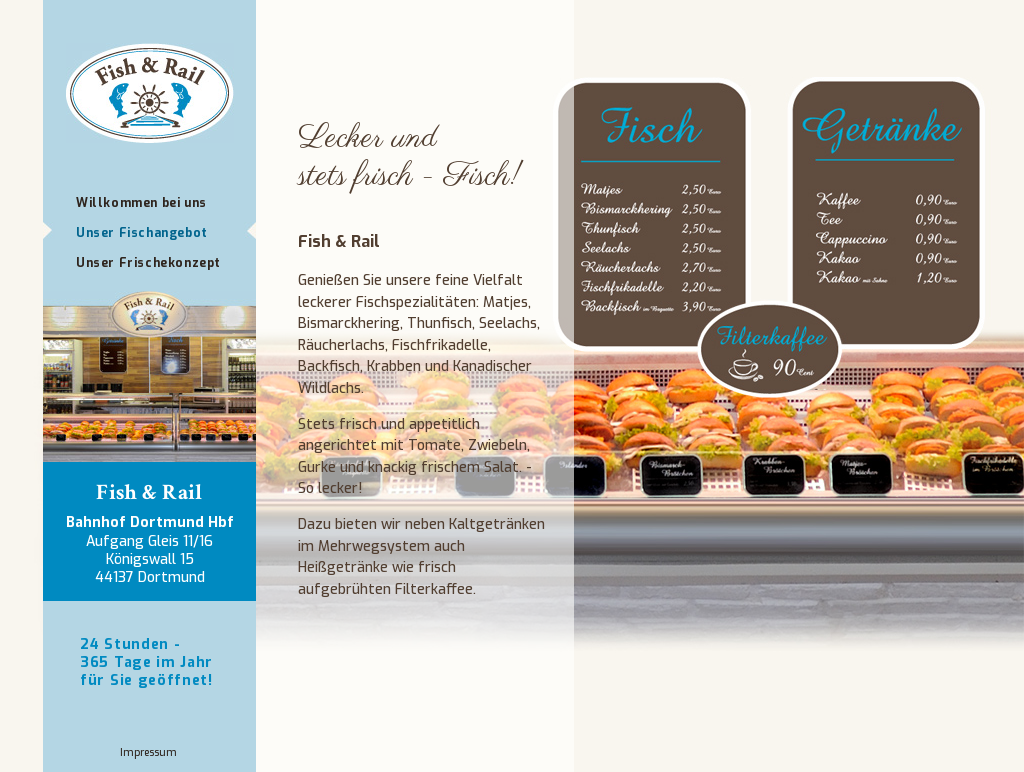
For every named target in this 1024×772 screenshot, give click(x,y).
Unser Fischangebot (142, 233)
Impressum (148, 752)
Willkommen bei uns (141, 203)
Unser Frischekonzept (148, 263)
